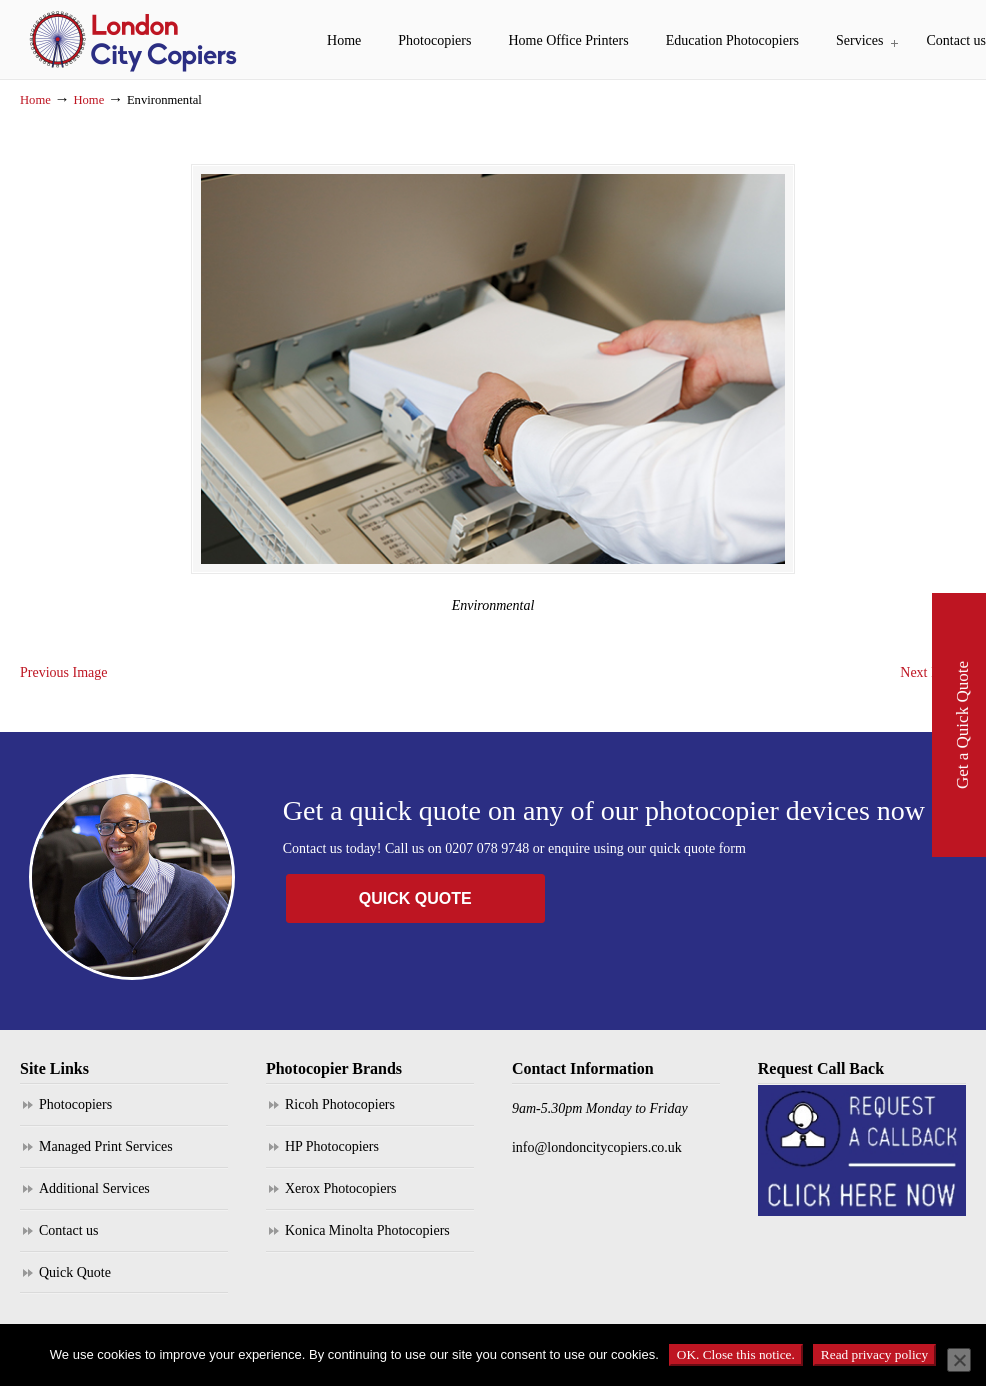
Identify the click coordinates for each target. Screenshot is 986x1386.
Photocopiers (75, 1114)
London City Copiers (135, 40)
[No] (959, 1360)
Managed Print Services (106, 1156)
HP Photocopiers (332, 1156)
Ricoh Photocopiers (340, 1114)
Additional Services (94, 1198)
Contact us (69, 1240)
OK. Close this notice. (736, 1354)
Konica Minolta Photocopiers (367, 1240)
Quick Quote (75, 1282)
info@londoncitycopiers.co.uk (597, 1157)
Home (35, 100)
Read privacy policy (874, 1354)
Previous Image (63, 683)
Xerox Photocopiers (341, 1198)
